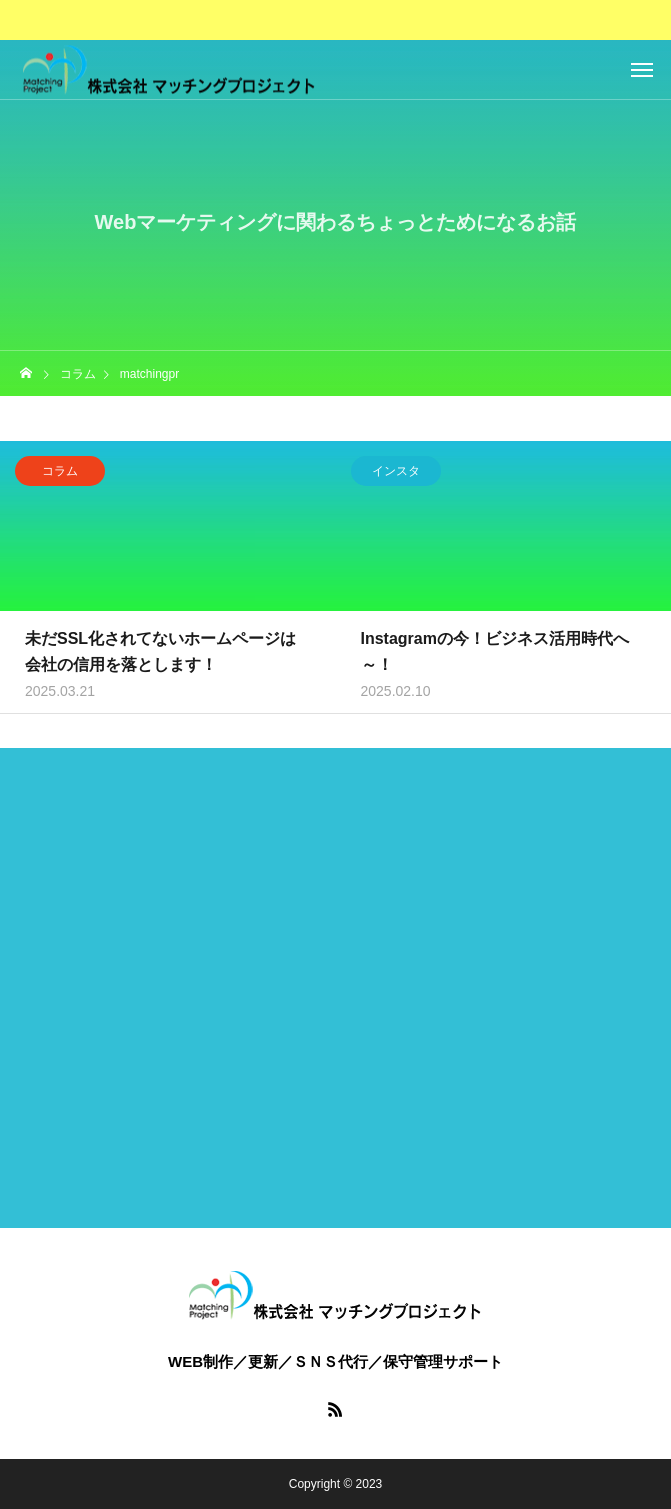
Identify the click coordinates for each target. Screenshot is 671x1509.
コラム (60, 474)
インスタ (396, 474)
